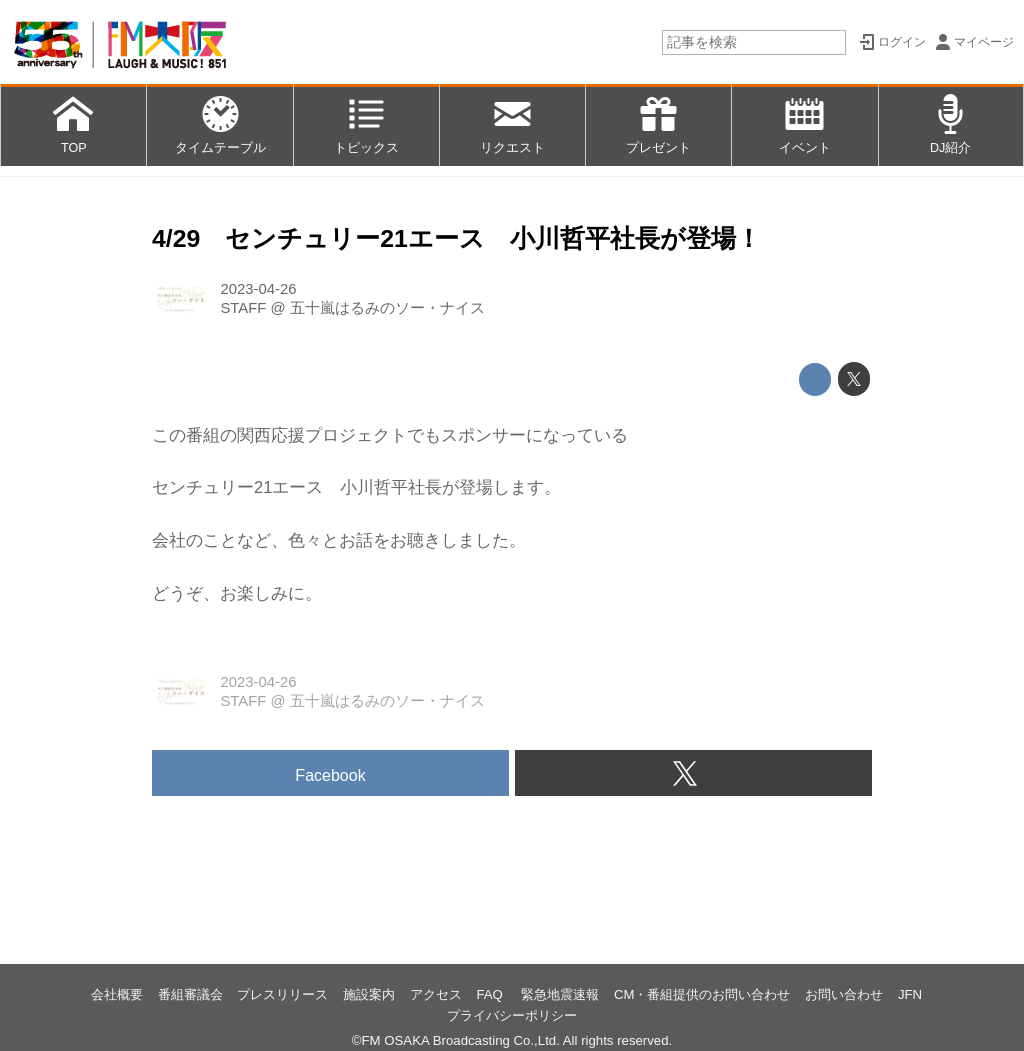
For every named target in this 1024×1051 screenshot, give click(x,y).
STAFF (243, 308)
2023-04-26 (258, 289)
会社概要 (117, 994)
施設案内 (369, 994)
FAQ (491, 994)
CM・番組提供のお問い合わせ (702, 994)
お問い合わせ (844, 994)
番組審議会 (190, 994)
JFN (910, 994)
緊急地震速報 (560, 994)
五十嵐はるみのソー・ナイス (387, 308)
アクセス (436, 994)
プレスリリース (282, 994)
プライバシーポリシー (512, 1015)
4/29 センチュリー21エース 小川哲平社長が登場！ (456, 238)
